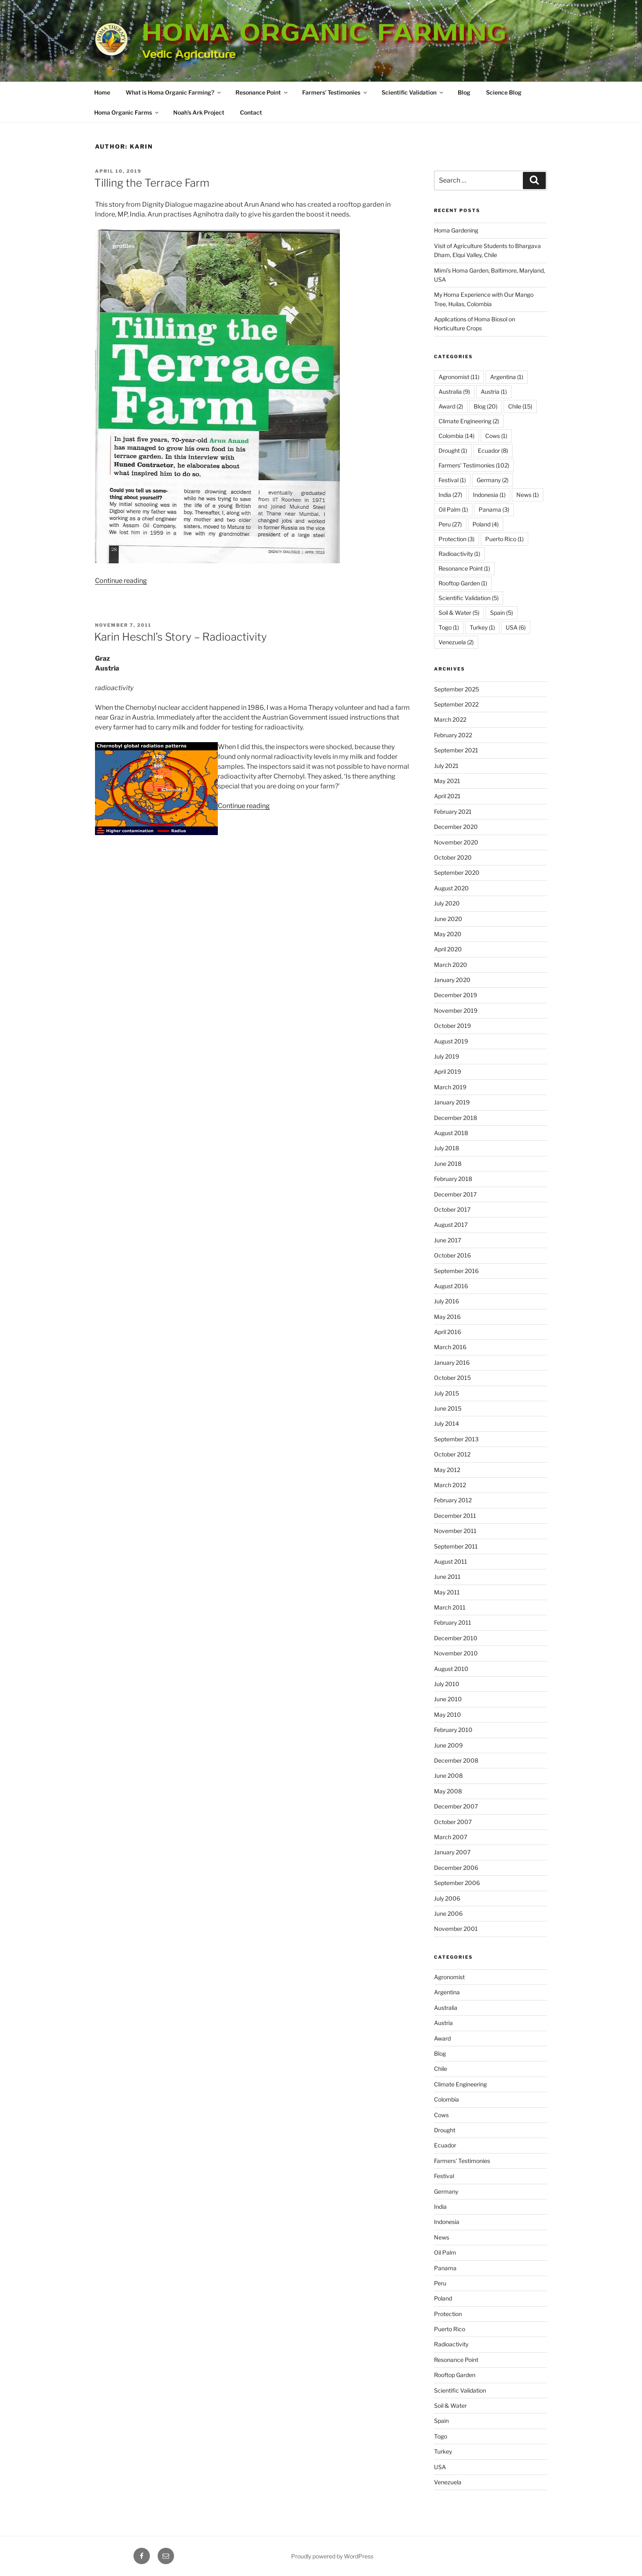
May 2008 (448, 1791)
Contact (251, 112)
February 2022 (453, 734)
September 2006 (457, 1882)
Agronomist (449, 1976)
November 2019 (455, 1010)
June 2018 (447, 1163)
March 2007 (450, 1836)
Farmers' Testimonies (462, 2160)
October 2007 (453, 1821)
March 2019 (450, 1087)
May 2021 (447, 780)
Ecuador (445, 2145)
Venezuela (447, 2482)
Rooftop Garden (454, 2374)
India (440, 2206)
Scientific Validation (413, 92)
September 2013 (456, 1439)
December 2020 (456, 826)
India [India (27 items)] (450, 494)
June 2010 (448, 1699)
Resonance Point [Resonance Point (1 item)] (464, 568)
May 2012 (447, 1469)
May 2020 (447, 933)
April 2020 (448, 949)
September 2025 (456, 689)
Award (442, 2038)
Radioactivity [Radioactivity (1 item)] (459, 553)
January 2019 (452, 1102)
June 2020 (448, 918)
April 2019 (447, 1071)
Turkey (443, 2451)
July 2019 (446, 1056)
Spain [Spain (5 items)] (501, 612)
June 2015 (447, 1408)
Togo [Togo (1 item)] (449, 627)
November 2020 (456, 842)
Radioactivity (451, 2344)
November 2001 (456, 1928)
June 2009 (448, 1745)
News (441, 2237)
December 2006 (456, 1867)
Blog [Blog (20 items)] (485, 406)
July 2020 (447, 903)
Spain (441, 2420)
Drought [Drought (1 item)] (453, 450)
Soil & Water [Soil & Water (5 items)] (459, 612)
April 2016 (447, 1331)
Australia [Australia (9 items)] (454, 391)
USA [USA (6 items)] (516, 627)
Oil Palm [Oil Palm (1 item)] (453, 509)
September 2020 (456, 872)
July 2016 (446, 1301)
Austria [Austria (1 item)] (494, 391)
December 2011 (455, 1515)
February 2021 (453, 811)
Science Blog (504, 92)
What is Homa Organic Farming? (174, 92)
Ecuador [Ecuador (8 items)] (493, 450)
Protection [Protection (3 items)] (457, 538)
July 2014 (446, 1423)
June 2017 (447, 1240)
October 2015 (452, 1377)
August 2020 (451, 888)
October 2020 (453, 857)
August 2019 (451, 1041)
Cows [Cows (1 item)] (496, 435)
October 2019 (452, 1025)
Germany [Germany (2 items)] (493, 479)
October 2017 (452, 1209)
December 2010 (455, 1638)
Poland (443, 2298)
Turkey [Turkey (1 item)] (482, 627)
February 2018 (453, 1178)
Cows (441, 2114)
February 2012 (453, 1500)
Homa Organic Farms (127, 112)
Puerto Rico (449, 2328)
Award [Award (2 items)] (451, 406)
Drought (444, 2130)
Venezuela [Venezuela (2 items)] (456, 642)
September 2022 (456, 704)
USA (440, 2466)
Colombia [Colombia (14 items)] (457, 435)
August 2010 (451, 1668)
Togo (440, 2436)
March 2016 (450, 1346)
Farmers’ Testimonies (335, 92)
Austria (443, 2022)
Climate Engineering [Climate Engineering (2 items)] (469, 421)
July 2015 (446, 1393)
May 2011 (447, 1592)
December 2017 (455, 1194)
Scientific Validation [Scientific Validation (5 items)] (469, 597)
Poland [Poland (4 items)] (485, 524)
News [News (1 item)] (527, 494)
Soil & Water (450, 2405)
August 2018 (451, 1132)
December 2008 (456, 1760)
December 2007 (456, 1806)
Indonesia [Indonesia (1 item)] (489, 494)
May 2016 (447, 1316)
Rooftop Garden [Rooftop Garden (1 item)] (463, 583)
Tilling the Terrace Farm (151, 182)
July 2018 (446, 1148)
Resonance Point (262, 92)
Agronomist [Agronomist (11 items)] (459, 376)
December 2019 (455, 994)
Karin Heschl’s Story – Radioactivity (180, 636)
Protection (448, 2313)
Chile (440, 2068)
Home (102, 92)
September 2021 (456, 750)
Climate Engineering (460, 2084)
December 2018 (455, 1117)
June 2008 (448, 1775)
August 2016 (451, 1285)
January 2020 (452, 979)
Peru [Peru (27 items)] (450, 524)
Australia (445, 2007)
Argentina (447, 1992)
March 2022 (450, 719)
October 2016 (452, 1255)
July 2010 (446, 1683)
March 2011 (450, 1607)
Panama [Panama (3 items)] (494, 509)
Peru (440, 2283)
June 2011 (447, 1576)
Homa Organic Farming (324, 33)
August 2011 (450, 1561)
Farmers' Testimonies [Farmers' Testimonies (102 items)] (474, 465)
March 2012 (450, 1484)
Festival (444, 2175)
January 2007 (452, 1852)
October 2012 (452, 1454)
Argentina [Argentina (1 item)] (506, 376)
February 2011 (452, 1622)
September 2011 (456, 1546)
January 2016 (452, 1362)
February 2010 (453, 1729)
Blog (464, 92)
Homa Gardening (456, 230)
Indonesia (446, 2221)
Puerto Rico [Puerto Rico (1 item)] (504, 538)
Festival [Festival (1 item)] (452, 479)
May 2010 (447, 1714)
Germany (446, 2191)
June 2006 (448, 1913)
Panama (445, 2267)
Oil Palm (445, 2252)
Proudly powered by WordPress (332, 2556)
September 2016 (456, 1270)
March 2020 (450, 964)
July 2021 (446, 765)
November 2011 (455, 1530)
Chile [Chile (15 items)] (520, 406)
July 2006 (447, 1898)
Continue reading (121, 581)
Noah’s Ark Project (198, 112)
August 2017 (451, 1224)
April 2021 (447, 795)
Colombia (446, 2099)
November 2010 (456, 1653)
